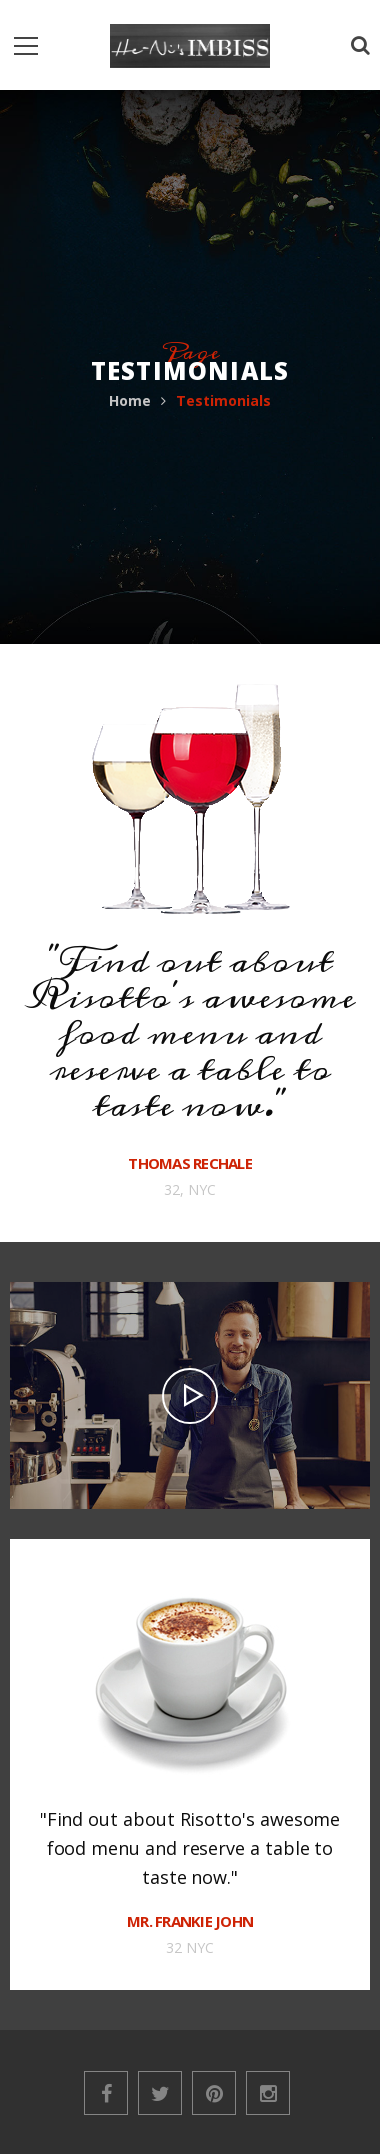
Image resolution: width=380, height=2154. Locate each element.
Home (130, 400)
